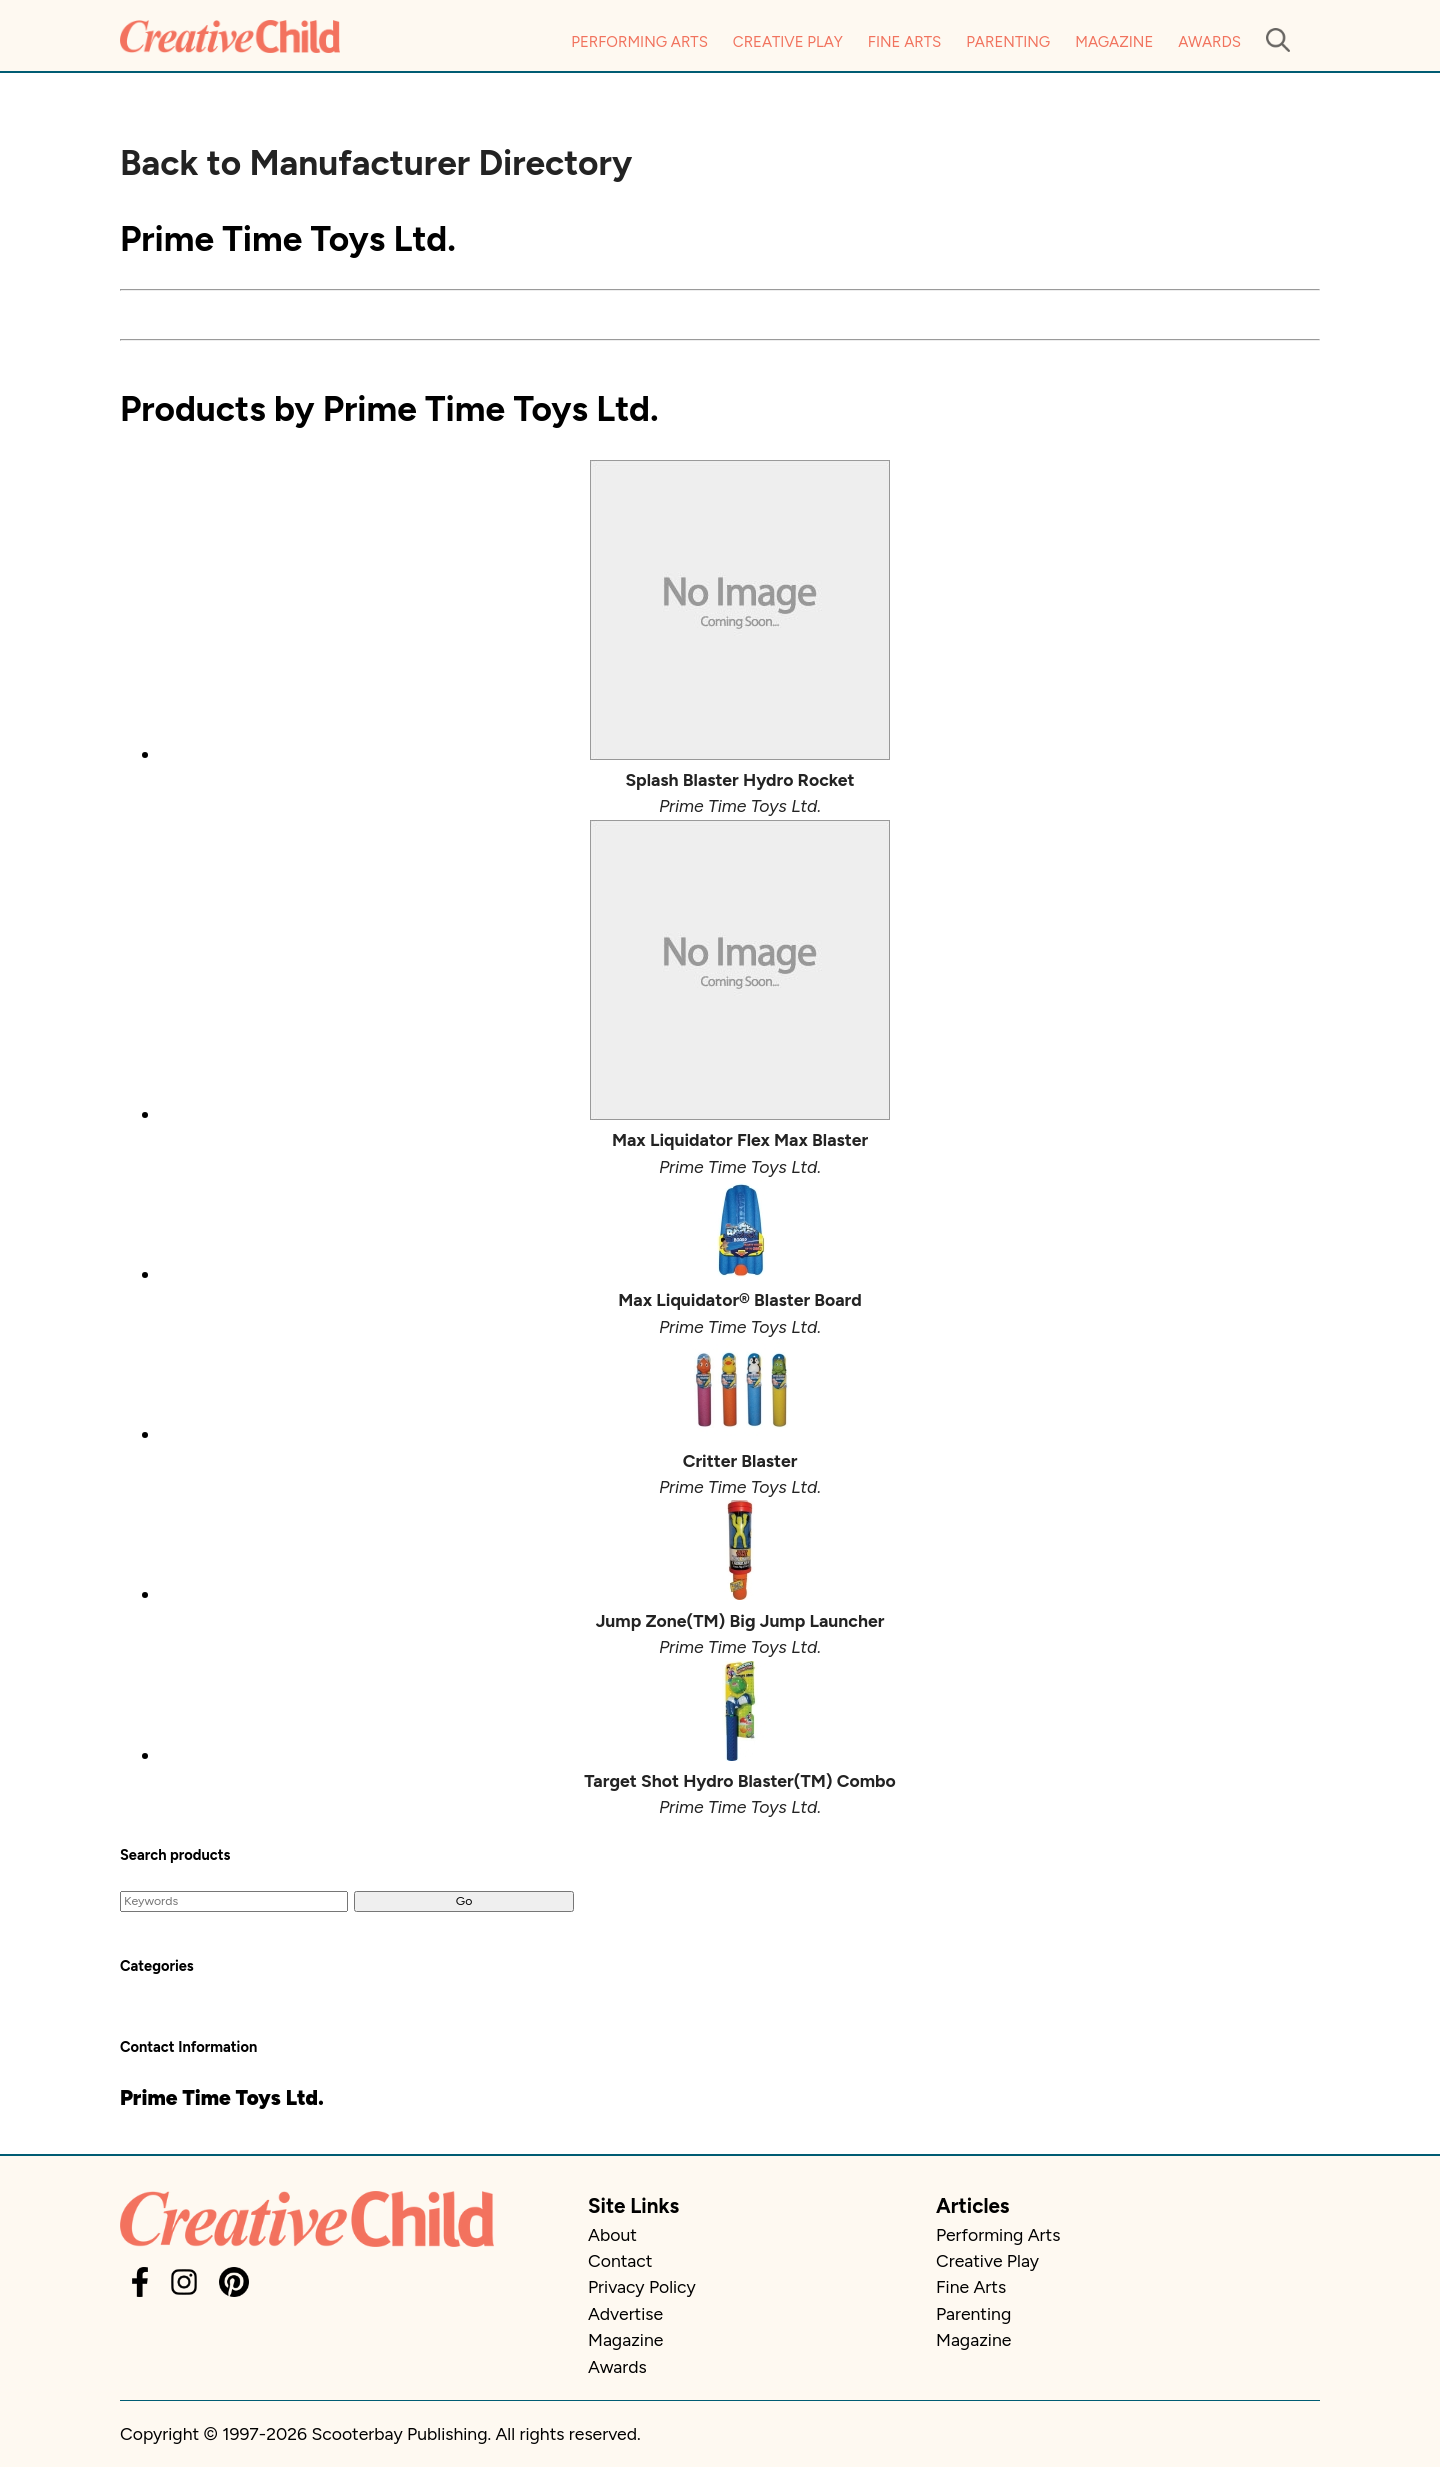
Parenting (1008, 42)
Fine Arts (904, 42)
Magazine (1114, 42)
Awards (1209, 42)
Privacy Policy (642, 2286)
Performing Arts (639, 42)
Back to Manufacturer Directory (376, 163)
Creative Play (788, 42)
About (612, 2234)
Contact (620, 2260)
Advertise (625, 2313)
